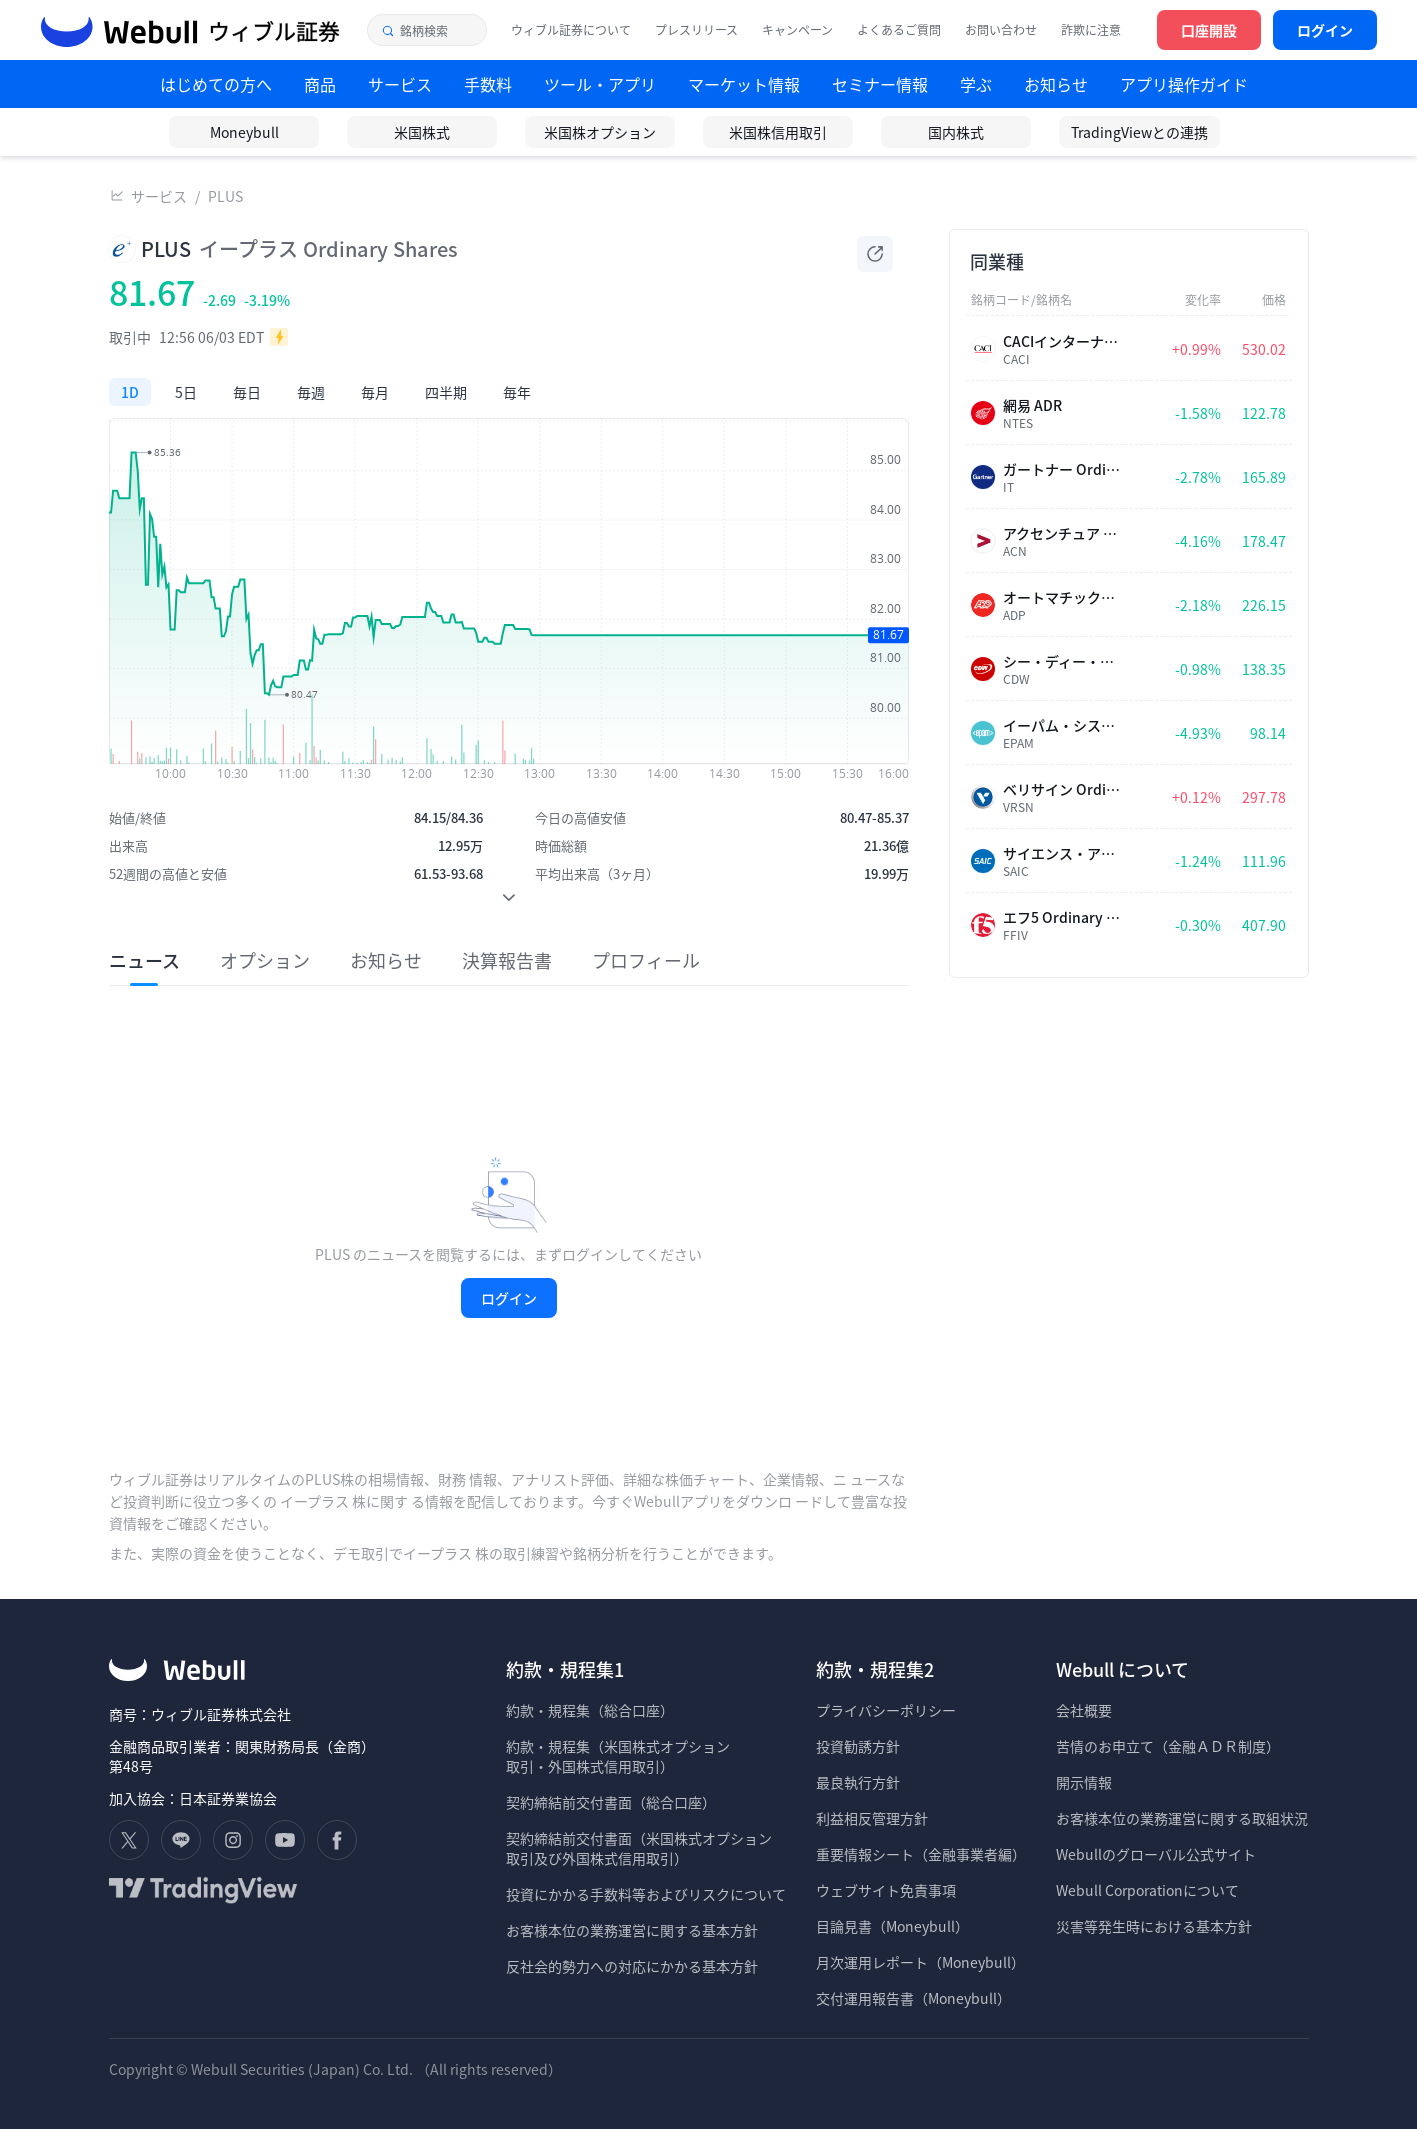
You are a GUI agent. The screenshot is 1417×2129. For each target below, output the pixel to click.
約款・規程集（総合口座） (590, 1710)
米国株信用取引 (778, 132)
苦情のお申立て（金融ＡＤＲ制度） (1168, 1746)
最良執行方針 (858, 1782)
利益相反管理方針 (872, 1818)
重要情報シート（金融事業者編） (921, 1854)
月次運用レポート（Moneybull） (920, 1962)
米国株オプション (600, 132)
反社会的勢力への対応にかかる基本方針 (632, 1966)
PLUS (225, 196)
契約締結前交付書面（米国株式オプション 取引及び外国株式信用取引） (639, 1848)
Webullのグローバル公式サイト (1156, 1854)
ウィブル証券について (571, 30)
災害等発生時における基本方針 (1154, 1926)
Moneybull (244, 132)
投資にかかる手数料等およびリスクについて (646, 1894)
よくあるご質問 (899, 30)
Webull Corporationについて (1149, 1890)
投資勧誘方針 (858, 1746)
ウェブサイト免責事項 (886, 1890)
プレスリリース (696, 30)
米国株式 (422, 132)
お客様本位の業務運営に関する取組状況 (1182, 1818)
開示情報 (1084, 1782)
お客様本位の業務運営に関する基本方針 (632, 1930)
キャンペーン (797, 30)
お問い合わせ (1001, 30)
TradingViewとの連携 (1139, 132)
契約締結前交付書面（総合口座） (611, 1802)
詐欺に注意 (1091, 30)
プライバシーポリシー (886, 1710)
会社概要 (1084, 1710)
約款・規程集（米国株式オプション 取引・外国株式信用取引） (618, 1756)
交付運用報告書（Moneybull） (913, 1998)
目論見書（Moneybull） (892, 1926)
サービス (159, 196)
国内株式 (956, 132)
